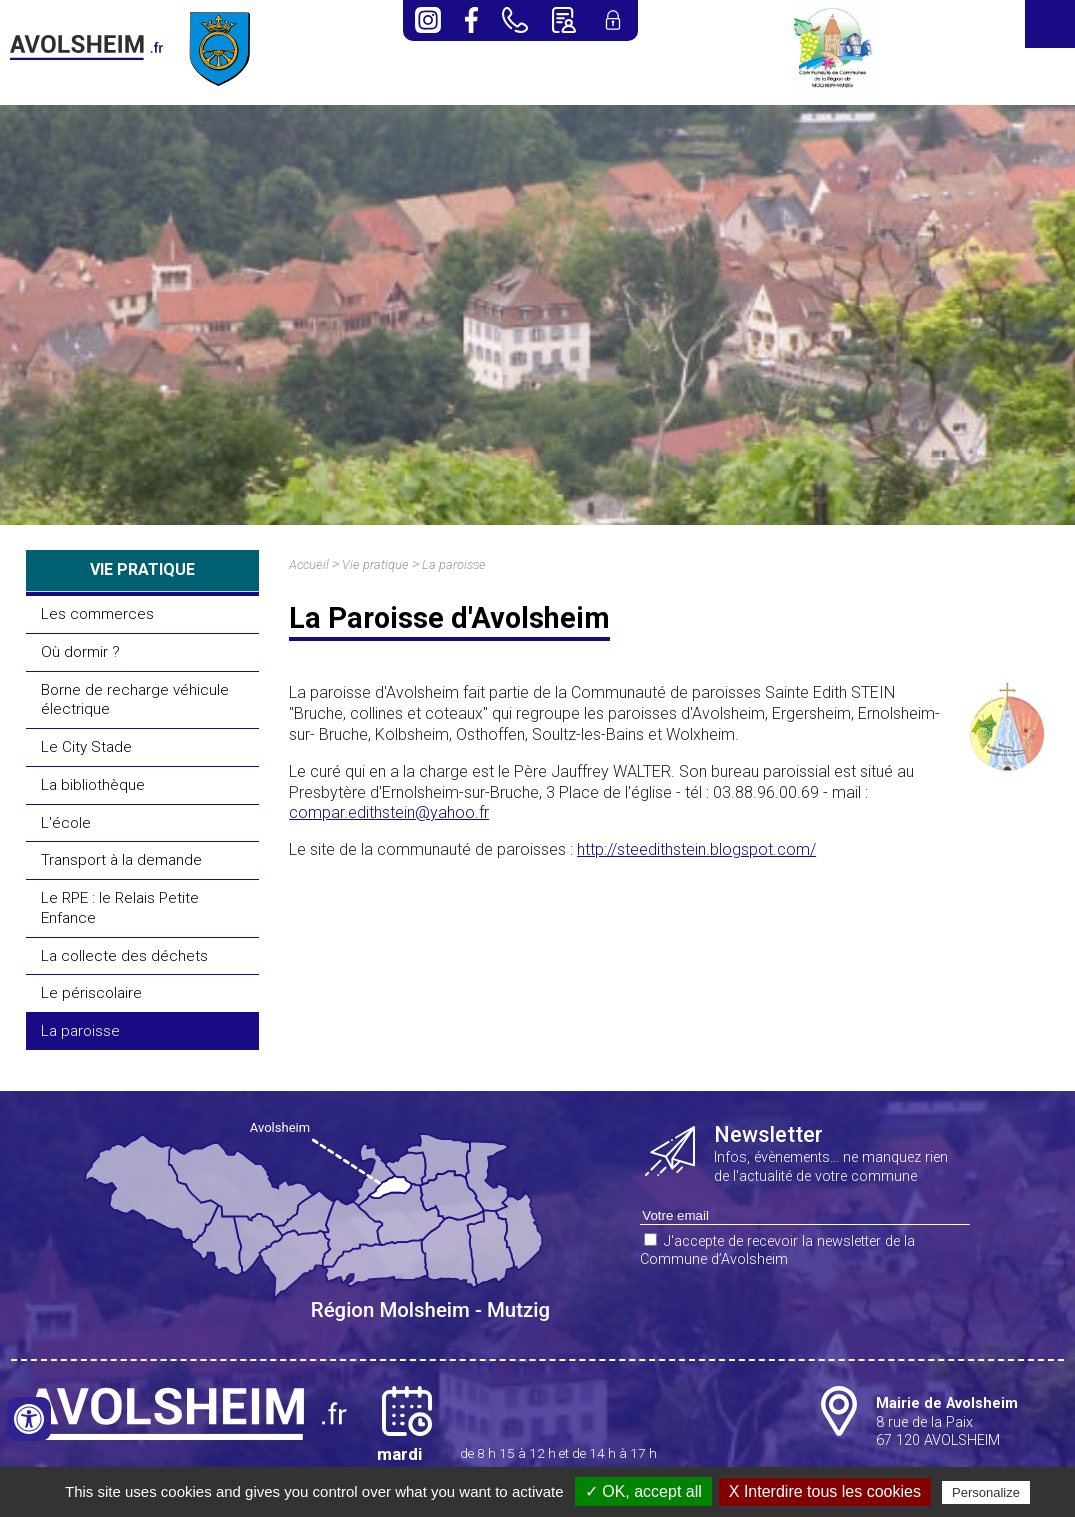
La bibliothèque (93, 785)
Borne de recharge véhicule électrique (135, 700)
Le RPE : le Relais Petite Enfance (120, 908)
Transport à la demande (121, 860)
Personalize (986, 1492)
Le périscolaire (91, 993)
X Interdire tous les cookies (825, 1491)
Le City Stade (86, 747)
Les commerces (97, 614)
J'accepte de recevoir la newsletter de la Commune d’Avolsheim (777, 1251)
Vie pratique (375, 564)
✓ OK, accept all (643, 1491)
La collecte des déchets (124, 956)
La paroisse (80, 1031)
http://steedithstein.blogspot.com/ (696, 849)
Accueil (309, 564)
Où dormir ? (80, 652)
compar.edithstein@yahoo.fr (389, 812)
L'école (66, 823)
